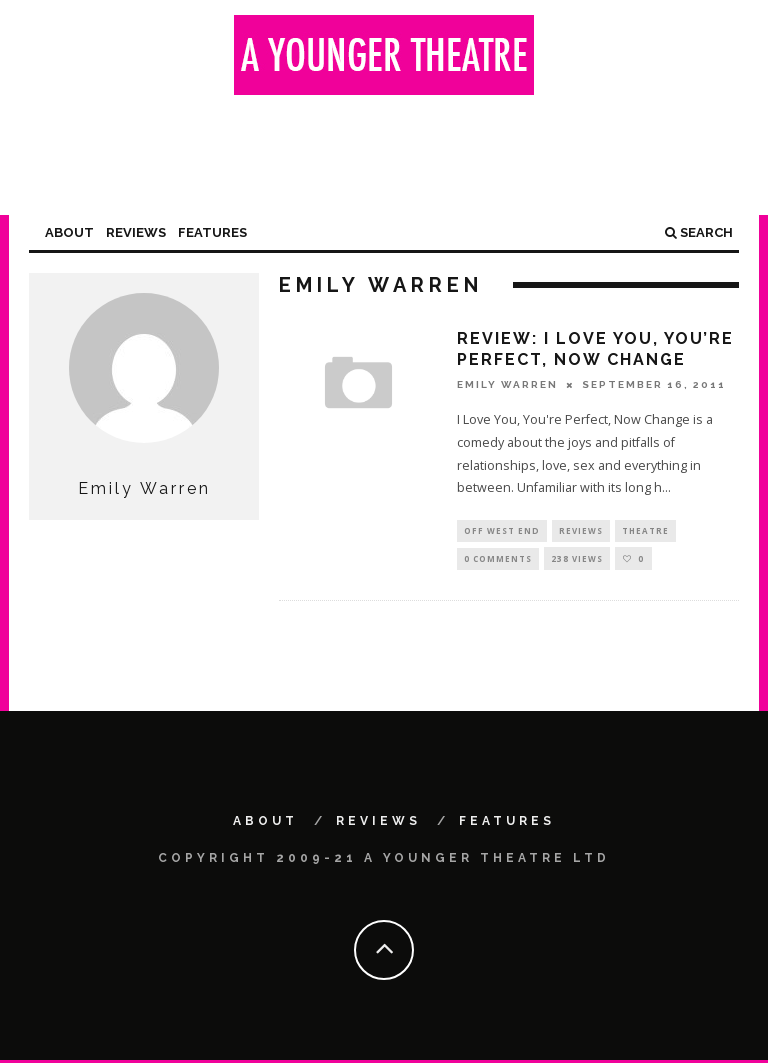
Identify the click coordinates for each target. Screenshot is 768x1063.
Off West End (502, 531)
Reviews (136, 232)
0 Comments (498, 560)
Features (212, 232)
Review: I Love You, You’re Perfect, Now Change (595, 349)
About (69, 232)
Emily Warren (507, 384)
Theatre (645, 531)
